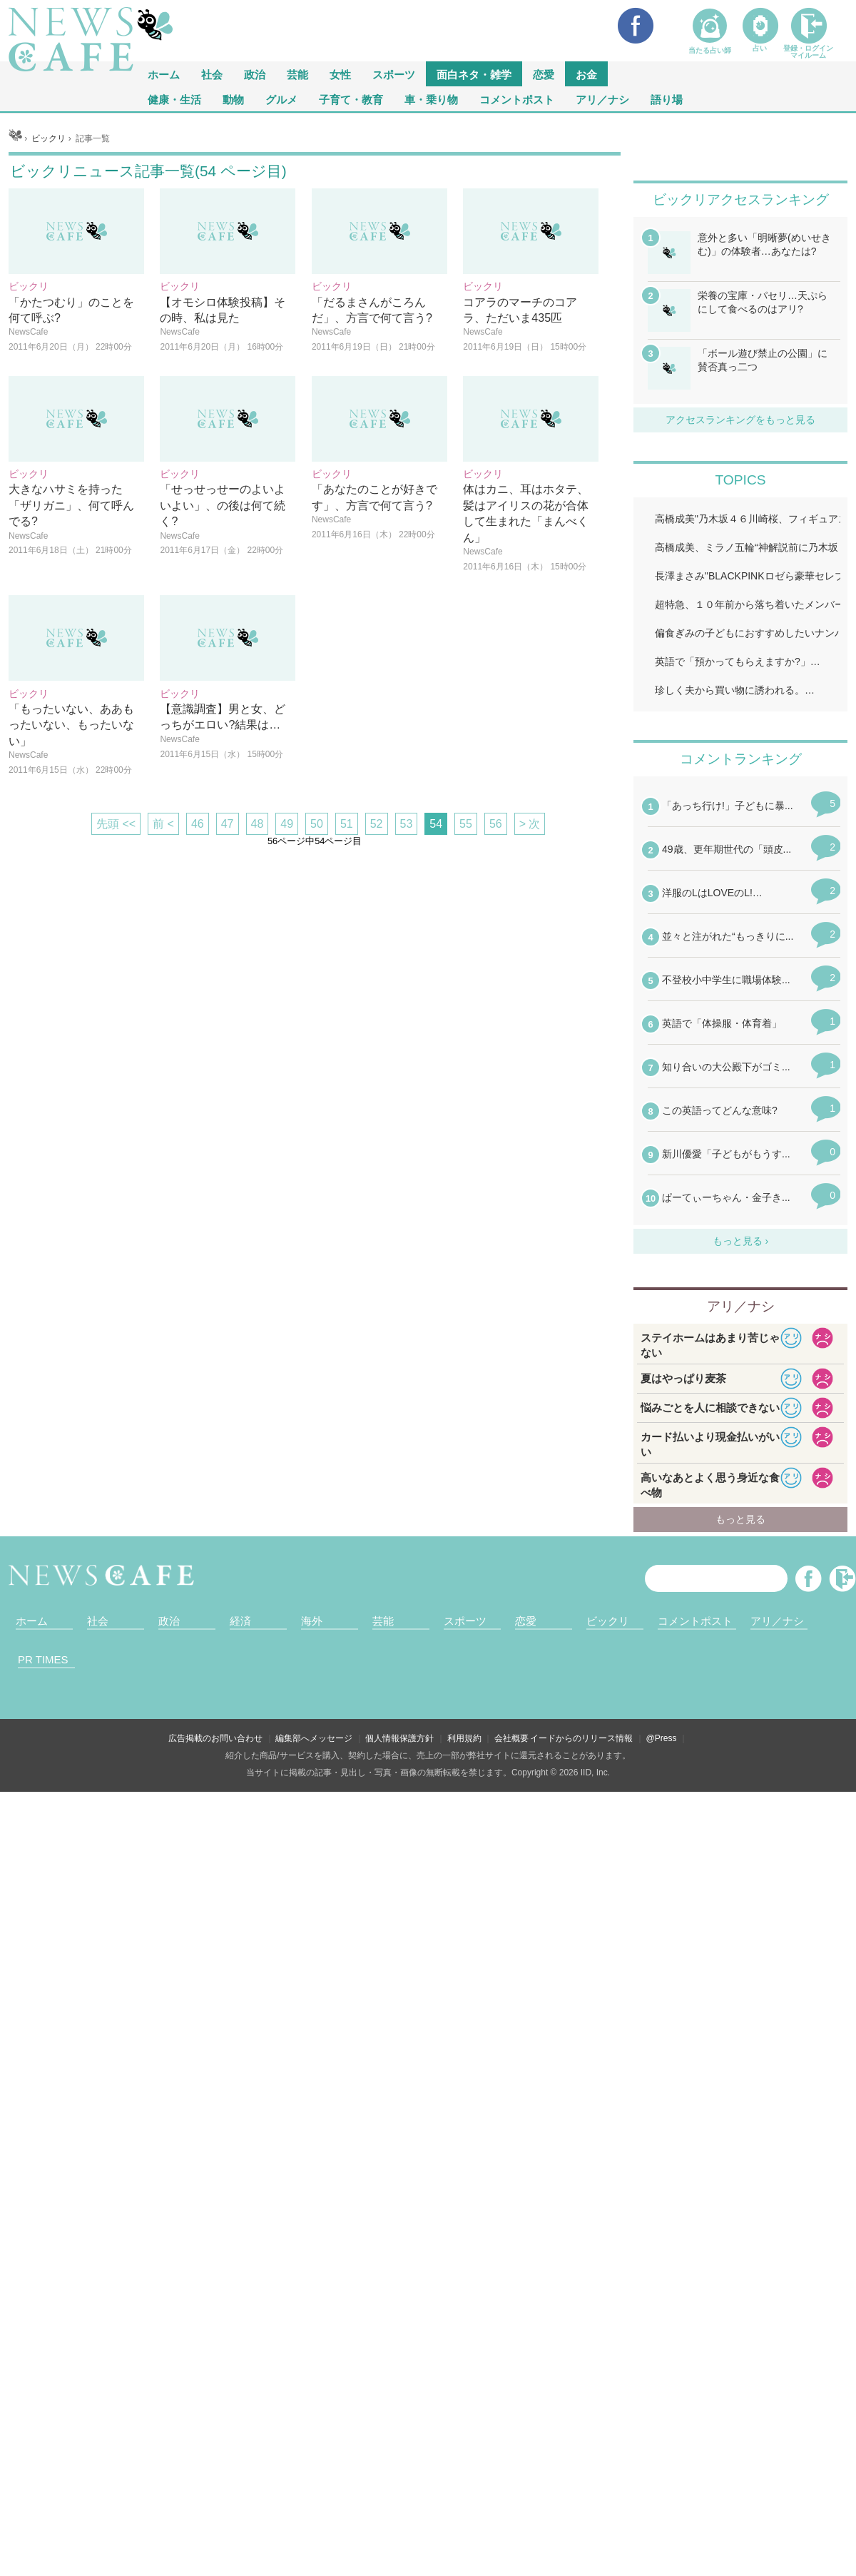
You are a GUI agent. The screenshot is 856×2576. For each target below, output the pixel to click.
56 (495, 1002)
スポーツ (393, 74)
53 (406, 1002)
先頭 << (116, 1002)
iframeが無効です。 (740, 2074)
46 (197, 1002)
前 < (163, 1002)
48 (257, 1002)
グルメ (281, 98)
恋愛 (543, 74)
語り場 (667, 98)
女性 (340, 74)
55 (465, 1002)
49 (286, 1002)
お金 (586, 74)
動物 (233, 98)
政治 (254, 74)
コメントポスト (516, 98)
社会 (212, 74)
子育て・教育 (351, 98)
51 (346, 1002)
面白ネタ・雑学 (474, 74)
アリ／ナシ (602, 98)
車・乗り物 (431, 98)
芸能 (297, 74)
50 (316, 1002)
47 (227, 1002)
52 (376, 1002)
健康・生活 (174, 98)
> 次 (530, 1002)
